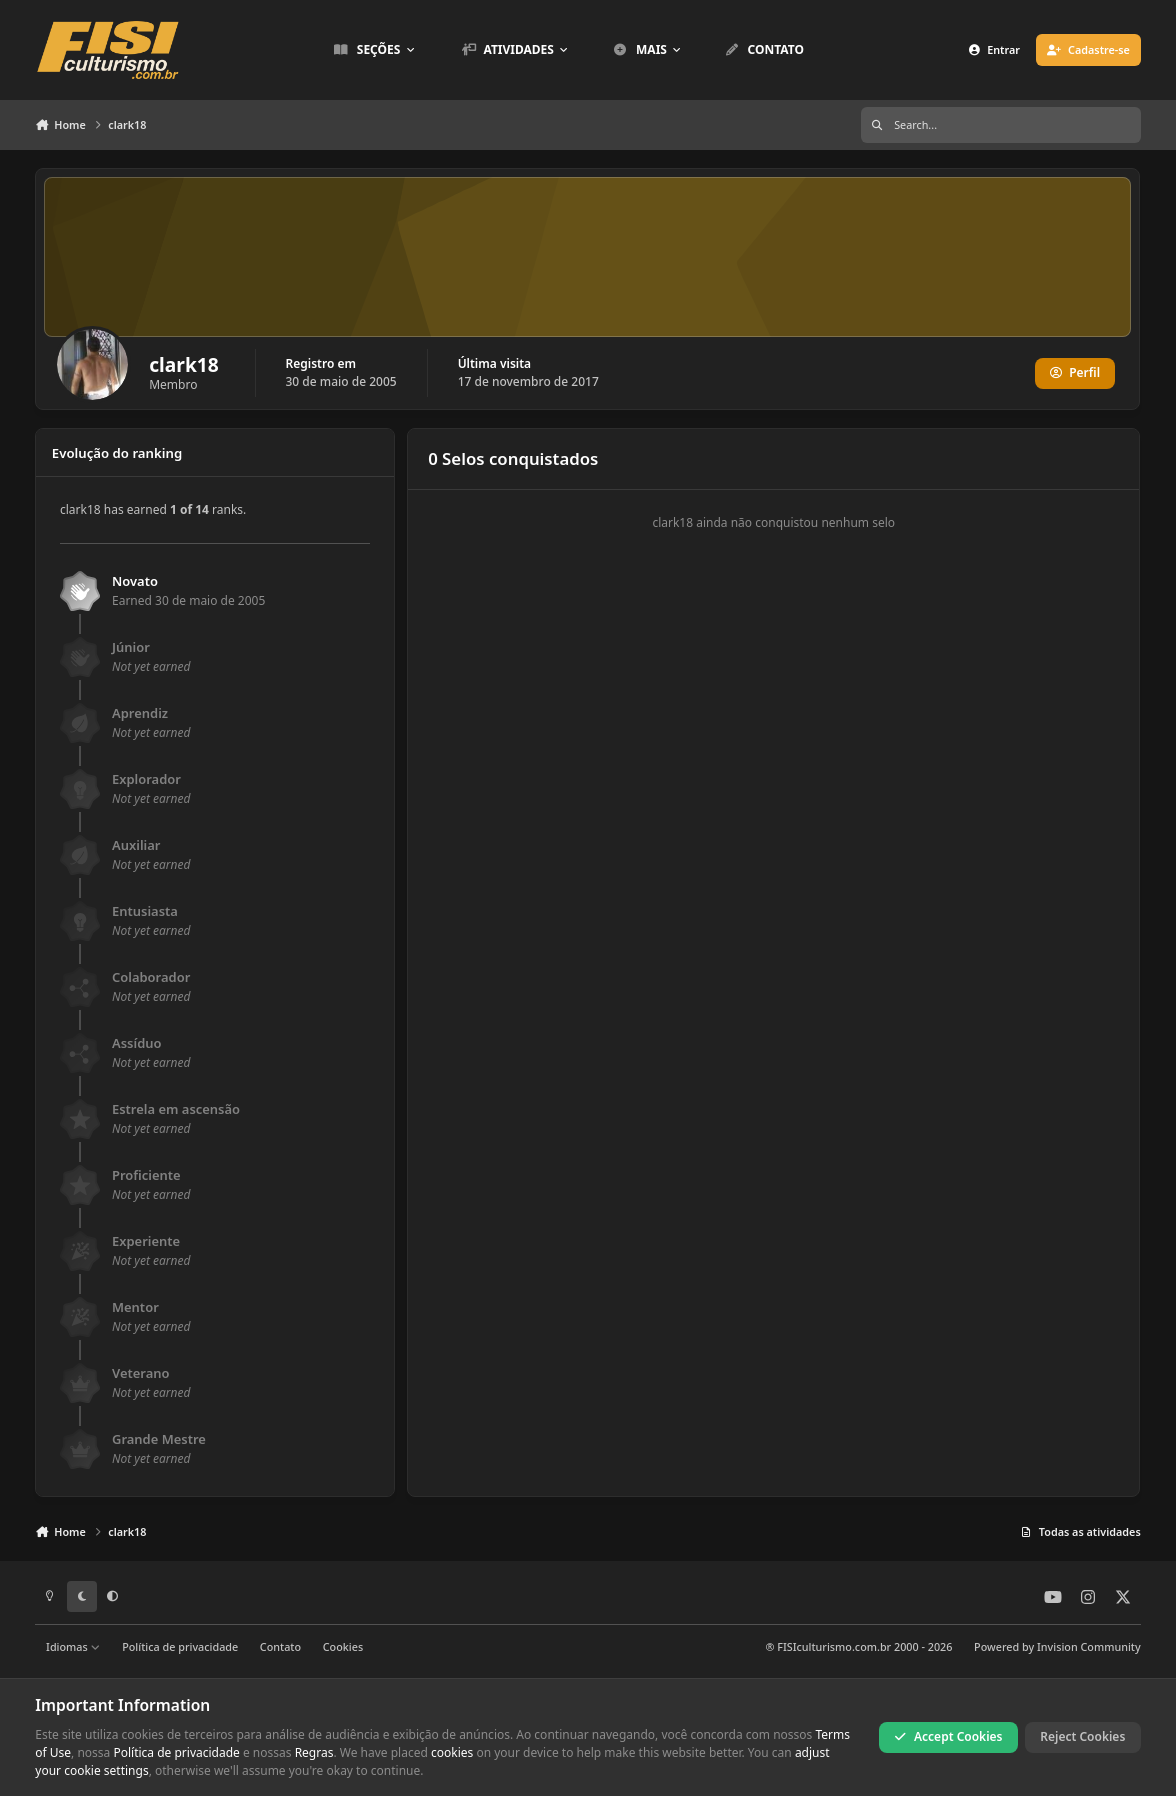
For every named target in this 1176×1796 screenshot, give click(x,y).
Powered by (1057, 1646)
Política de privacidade (180, 1646)
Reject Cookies (1082, 1736)
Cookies (343, 1646)
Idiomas (73, 1646)
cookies (452, 1752)
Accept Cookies (949, 1736)
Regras (314, 1752)
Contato (280, 1646)
